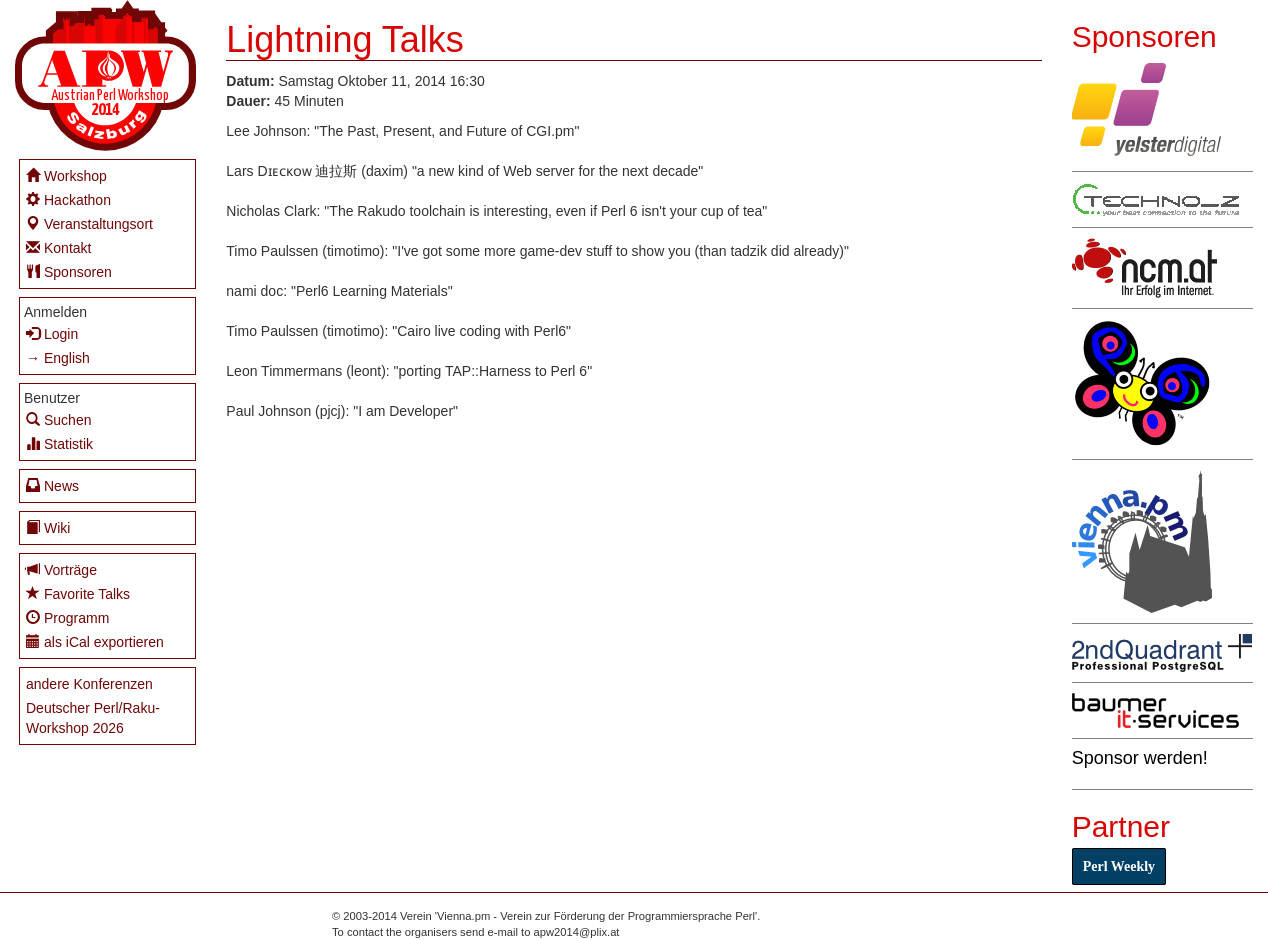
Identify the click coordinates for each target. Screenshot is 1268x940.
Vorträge (61, 569)
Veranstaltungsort (89, 223)
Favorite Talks (78, 593)
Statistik (59, 443)
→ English (58, 358)
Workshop (66, 175)
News (52, 485)
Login (52, 333)
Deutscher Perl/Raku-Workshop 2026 (93, 718)
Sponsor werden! (1140, 758)
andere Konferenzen (89, 684)
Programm (67, 617)
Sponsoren (69, 271)
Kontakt (58, 247)
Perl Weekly (1119, 866)
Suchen (58, 419)
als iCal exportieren (95, 641)
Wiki (48, 527)
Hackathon (68, 199)
